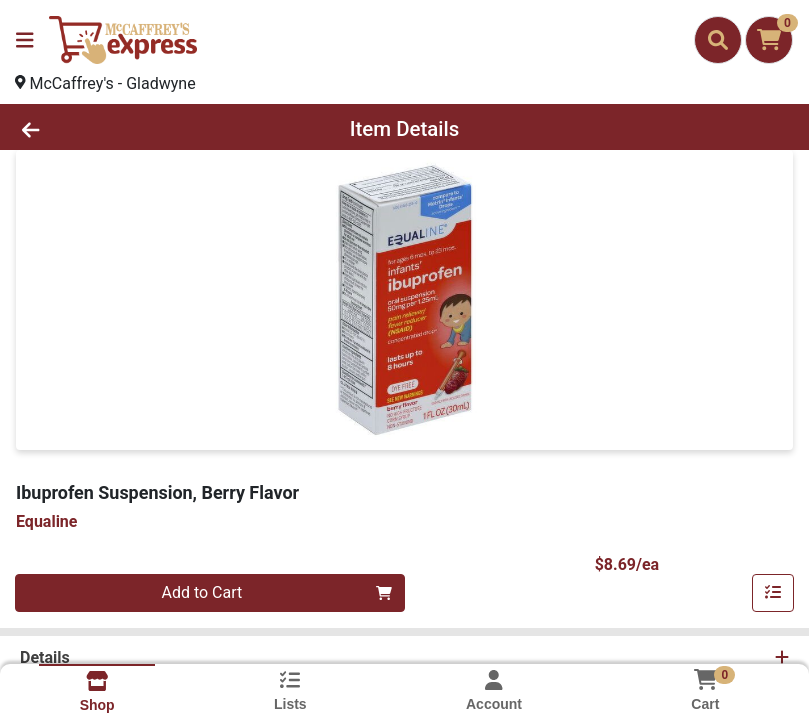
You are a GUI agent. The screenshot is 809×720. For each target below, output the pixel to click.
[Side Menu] (25, 40)
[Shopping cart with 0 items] (769, 40)
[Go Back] (113, 129)
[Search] (718, 40)
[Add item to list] (773, 593)
